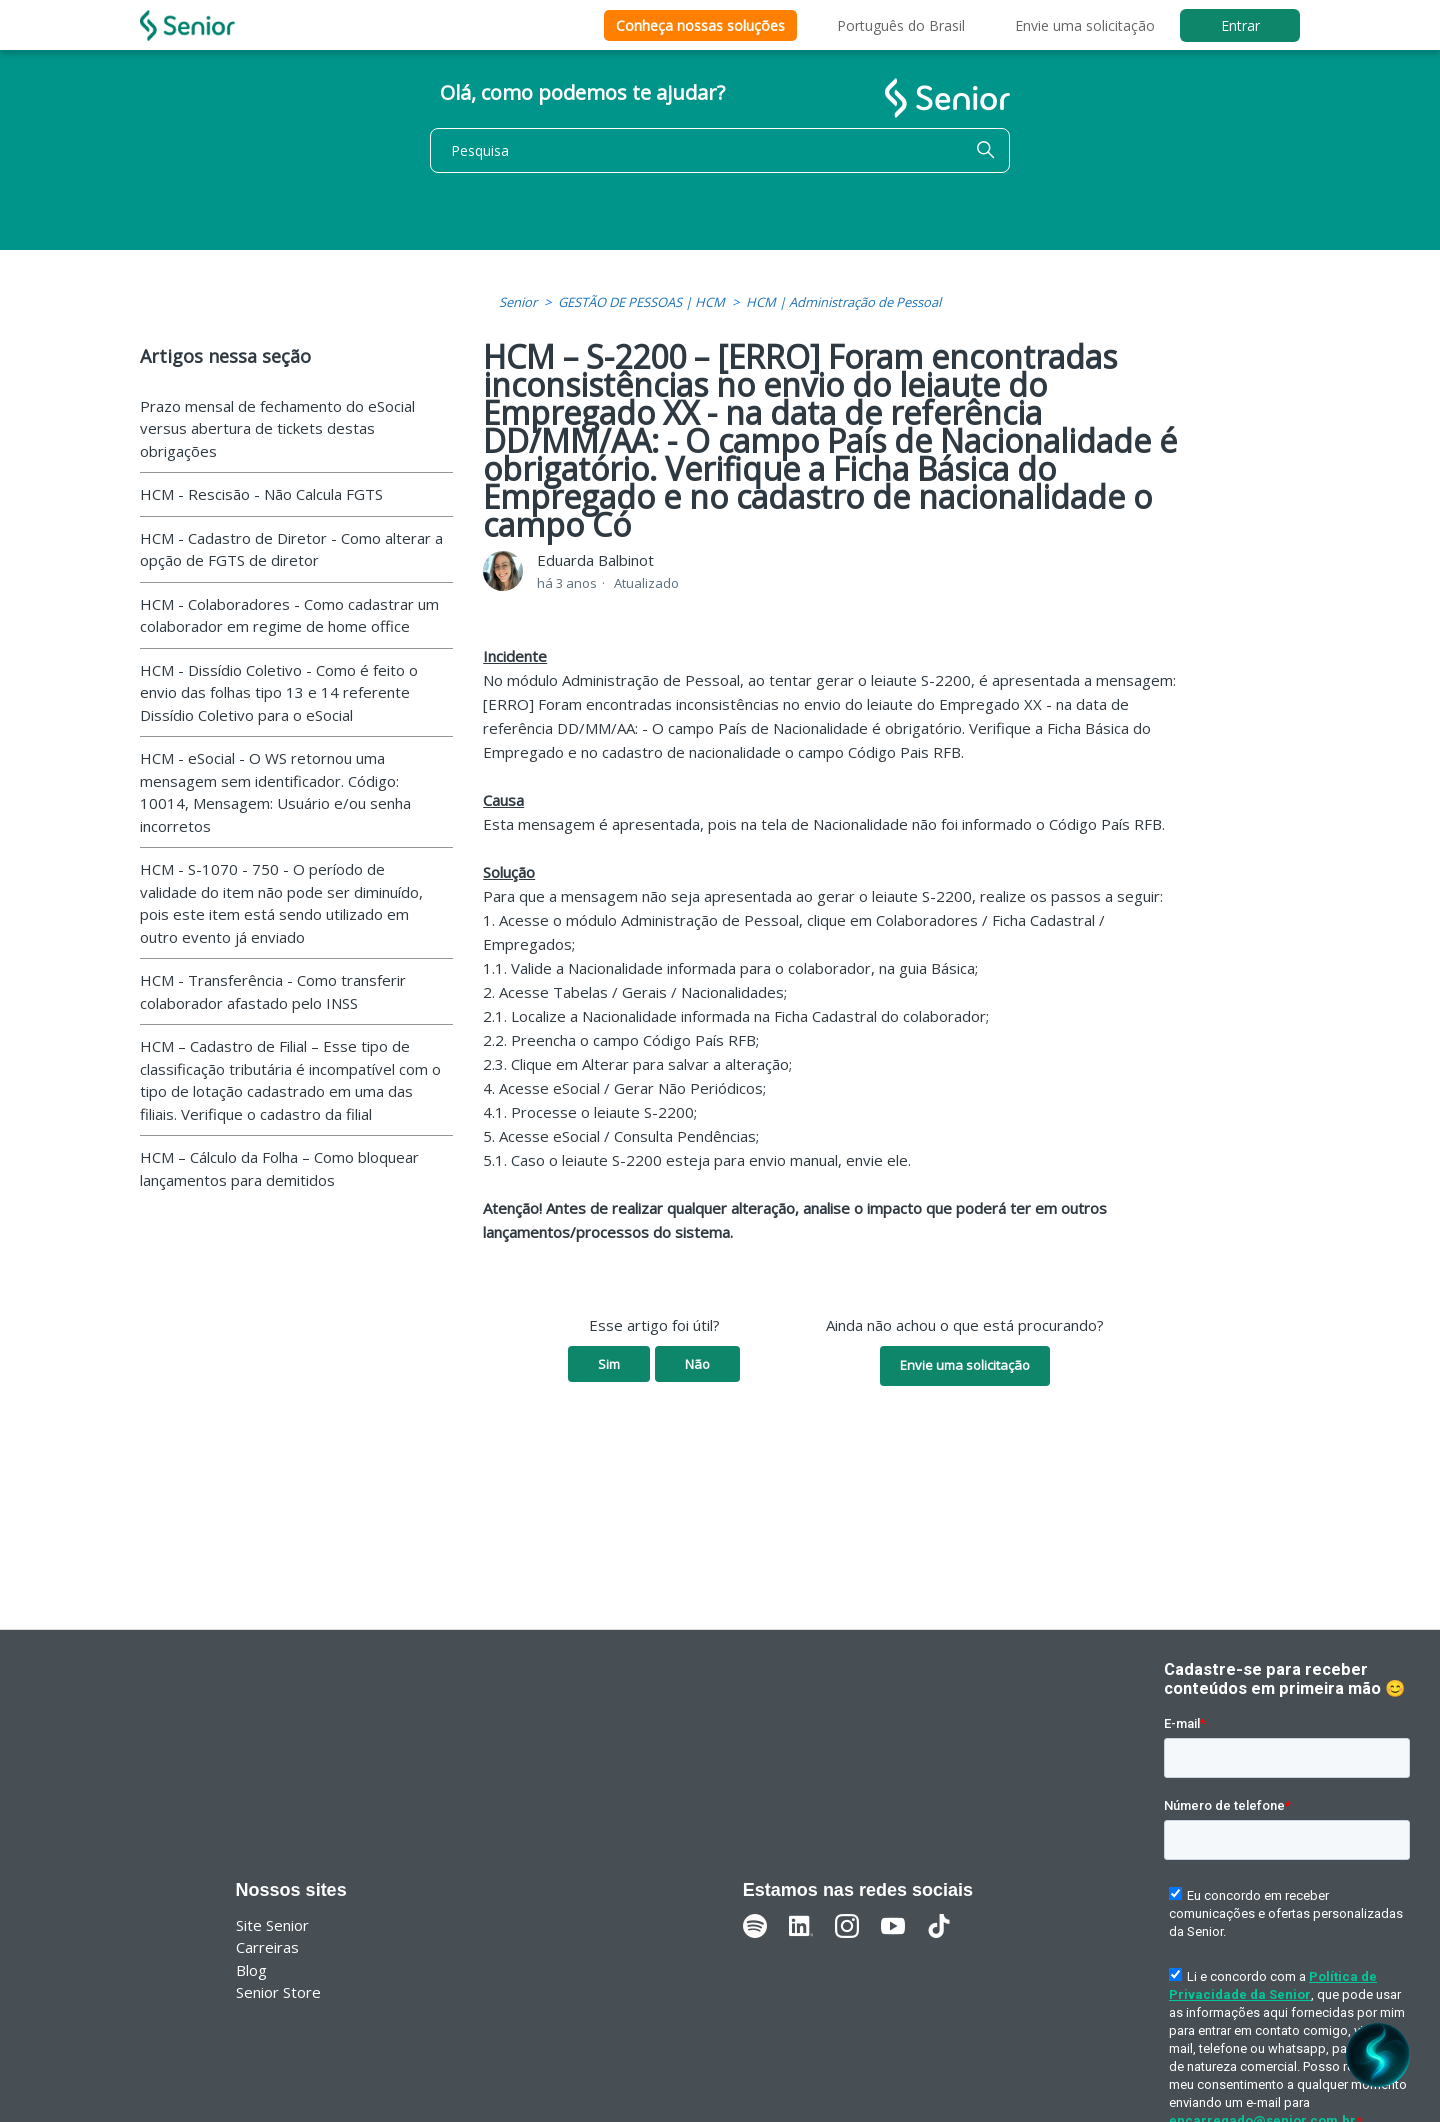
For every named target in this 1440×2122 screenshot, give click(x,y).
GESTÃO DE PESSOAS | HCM (641, 302)
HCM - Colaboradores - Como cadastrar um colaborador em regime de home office (289, 615)
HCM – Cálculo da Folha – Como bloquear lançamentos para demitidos (279, 1168)
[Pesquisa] (720, 150)
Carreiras (267, 1947)
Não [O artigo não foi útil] (697, 1364)
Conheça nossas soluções (700, 25)
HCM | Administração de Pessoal (843, 302)
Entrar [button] (1240, 25)
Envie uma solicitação (1085, 25)
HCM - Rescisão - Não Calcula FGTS (261, 494)
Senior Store (278, 1992)
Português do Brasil (901, 25)
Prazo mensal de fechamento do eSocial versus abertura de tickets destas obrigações (277, 428)
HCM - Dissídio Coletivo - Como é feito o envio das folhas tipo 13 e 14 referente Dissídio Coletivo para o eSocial (279, 692)
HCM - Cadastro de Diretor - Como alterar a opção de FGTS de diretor (291, 549)
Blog (251, 1970)
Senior (518, 302)
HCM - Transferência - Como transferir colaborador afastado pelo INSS (273, 991)
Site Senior (272, 1925)
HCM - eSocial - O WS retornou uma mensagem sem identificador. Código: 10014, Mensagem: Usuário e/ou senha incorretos (275, 792)
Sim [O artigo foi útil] (609, 1364)
